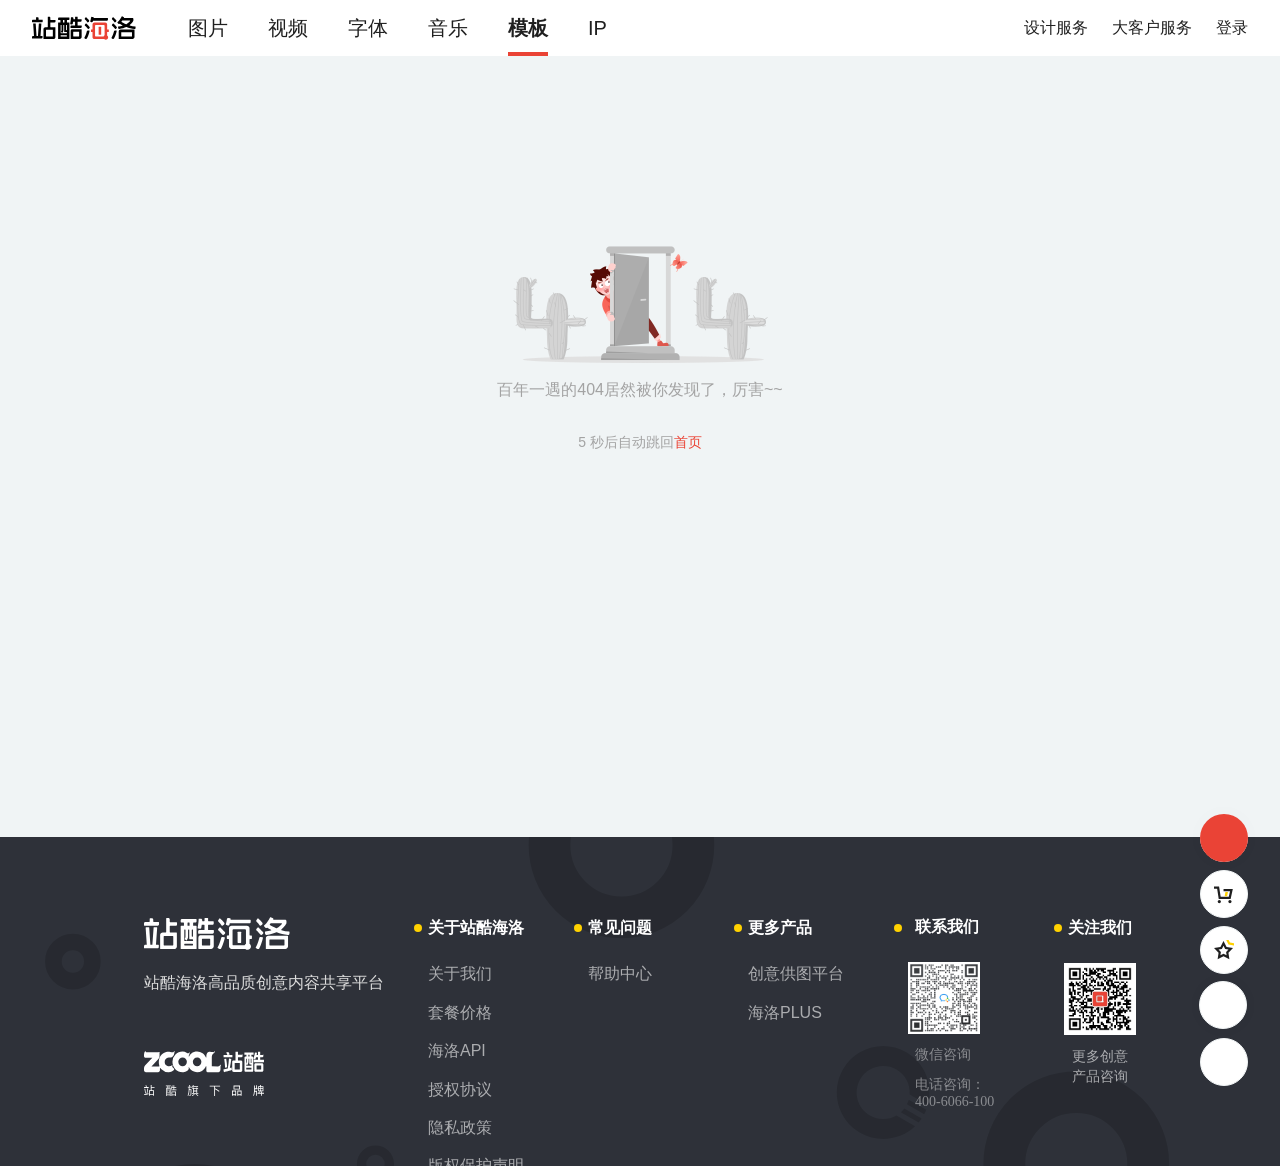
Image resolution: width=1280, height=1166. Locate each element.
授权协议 (460, 1089)
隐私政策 (460, 1127)
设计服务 (1056, 27)
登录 (1232, 27)
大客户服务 (1152, 27)
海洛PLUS (785, 1012)
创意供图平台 (796, 973)
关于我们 (460, 973)
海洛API (457, 1050)
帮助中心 (620, 973)
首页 (688, 442)
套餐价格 (460, 1012)
